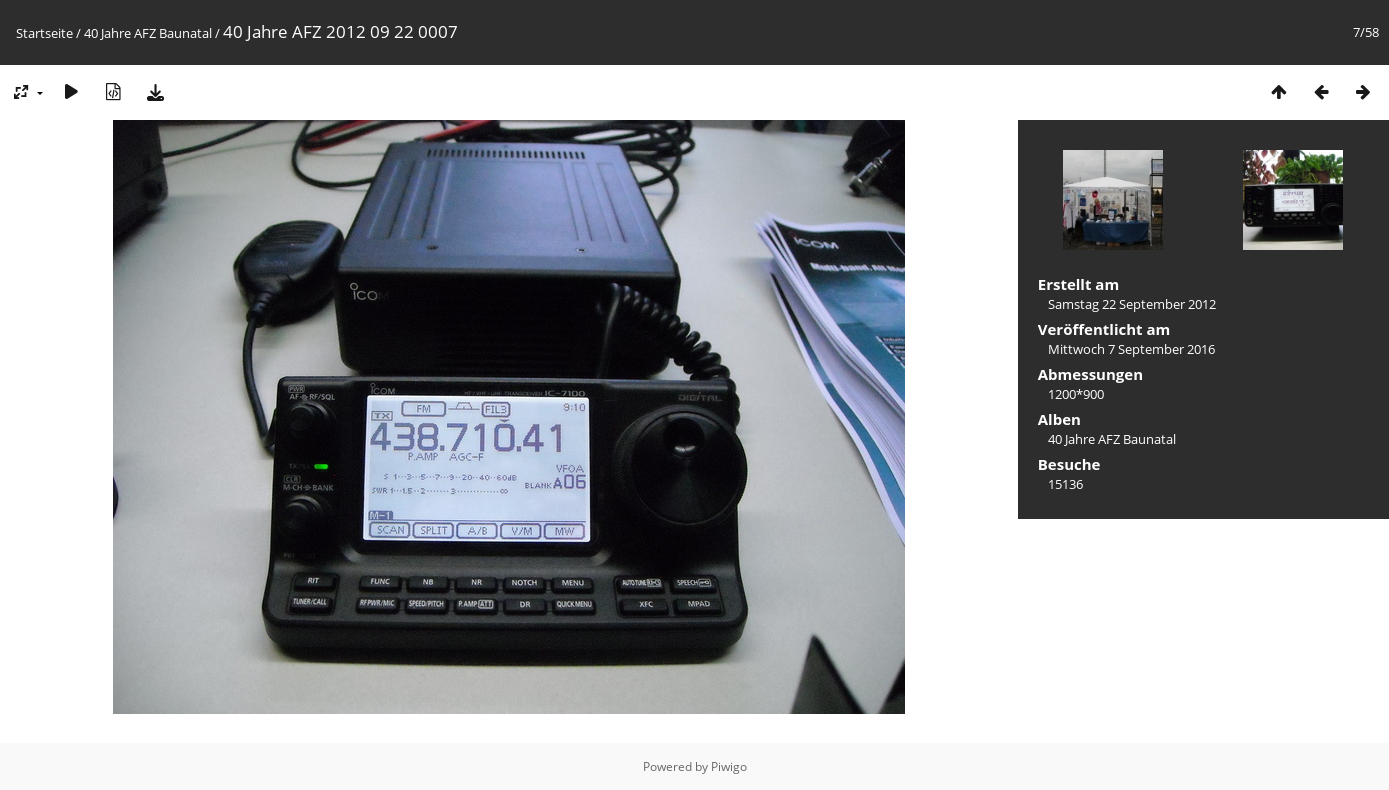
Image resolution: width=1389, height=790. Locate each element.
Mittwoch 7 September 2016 (1131, 349)
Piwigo (729, 766)
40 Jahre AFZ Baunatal (148, 33)
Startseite (44, 33)
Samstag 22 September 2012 (1132, 304)
